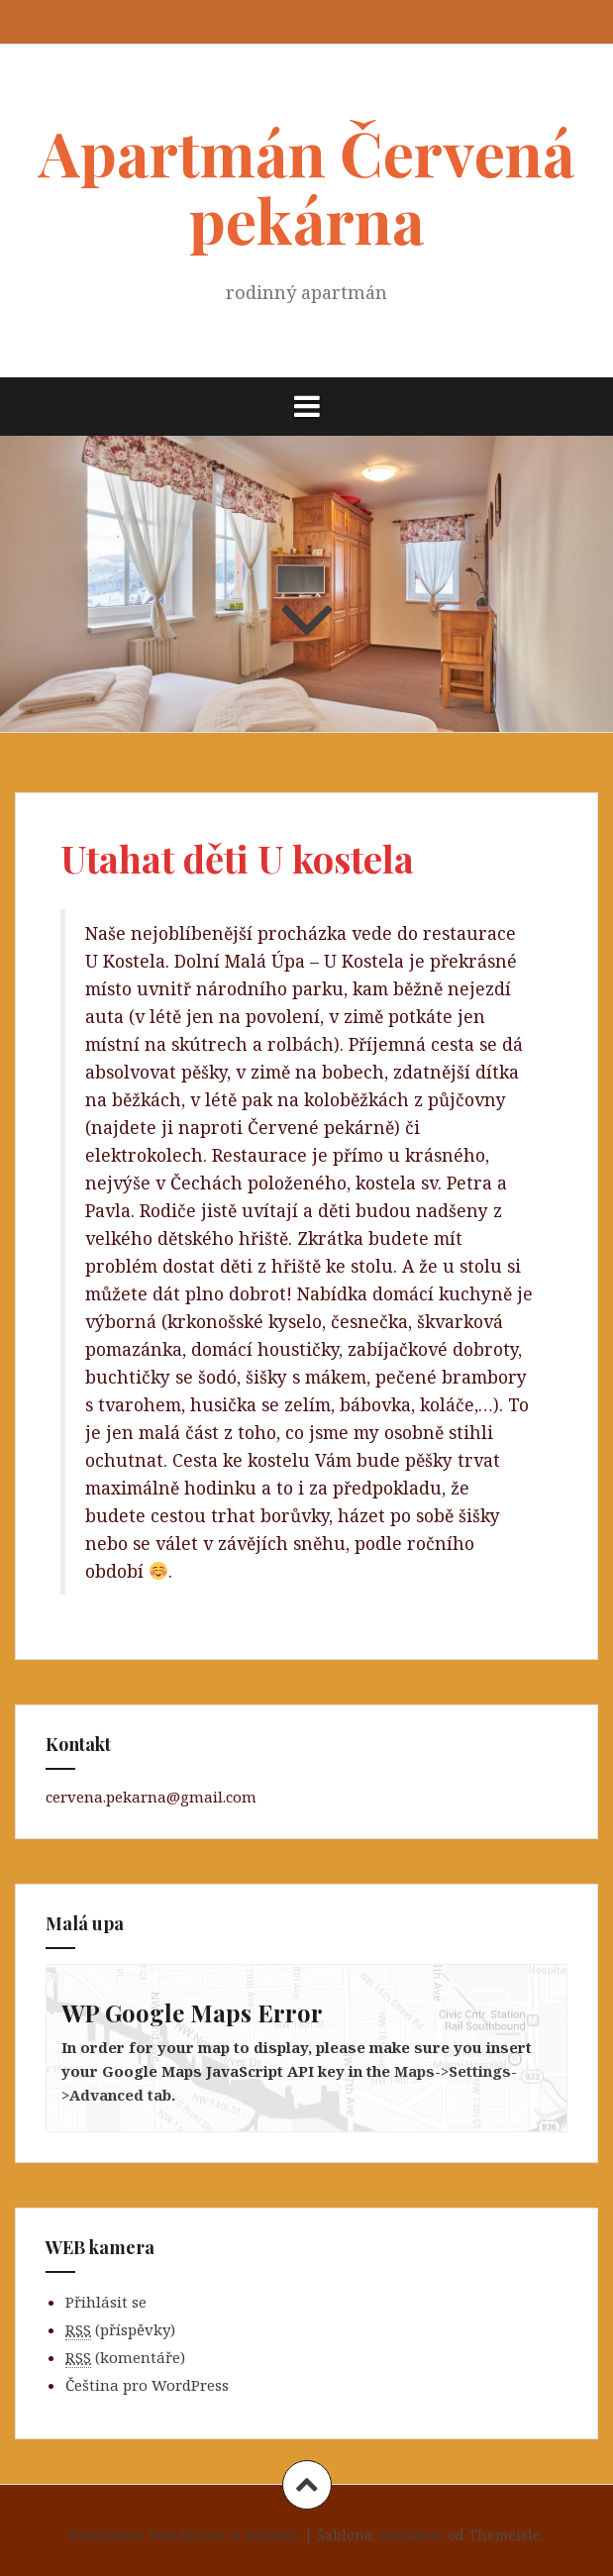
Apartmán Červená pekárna (307, 185)
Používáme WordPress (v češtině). (184, 2534)
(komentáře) (125, 2357)
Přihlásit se (106, 2302)
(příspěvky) (120, 2329)
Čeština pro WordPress (147, 2385)
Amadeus (411, 2534)
